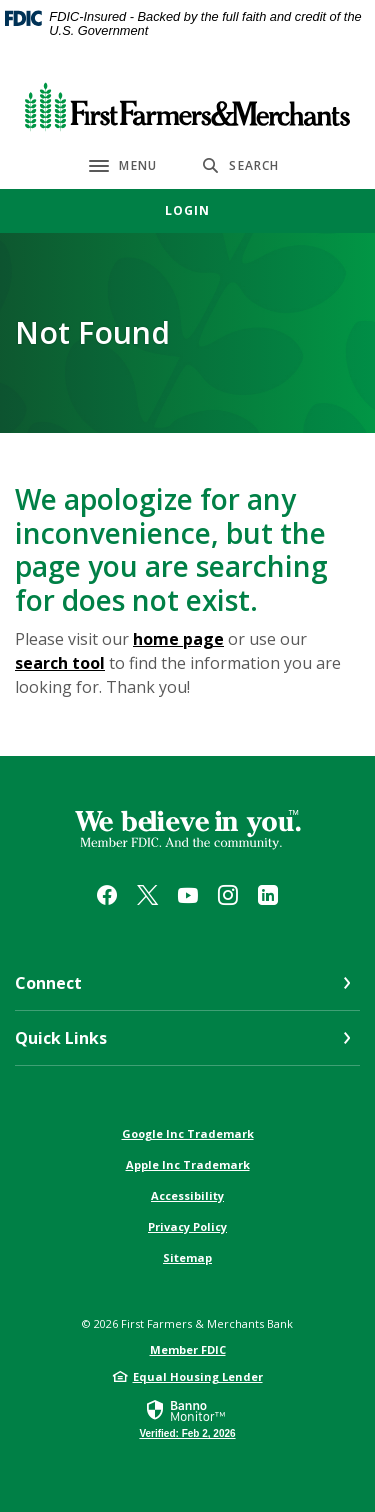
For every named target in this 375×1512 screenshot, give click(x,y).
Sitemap (187, 1257)
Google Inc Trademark (188, 1133)
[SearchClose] (241, 165)
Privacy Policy (187, 1226)
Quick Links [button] (61, 1038)
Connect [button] (48, 983)
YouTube (188, 895)
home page (178, 639)
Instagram (228, 895)
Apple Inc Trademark (188, 1164)
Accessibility (187, 1195)
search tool (60, 663)
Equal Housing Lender (198, 1376)
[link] (187, 1418)
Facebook (107, 895)
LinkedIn (268, 895)
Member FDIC (188, 1349)
